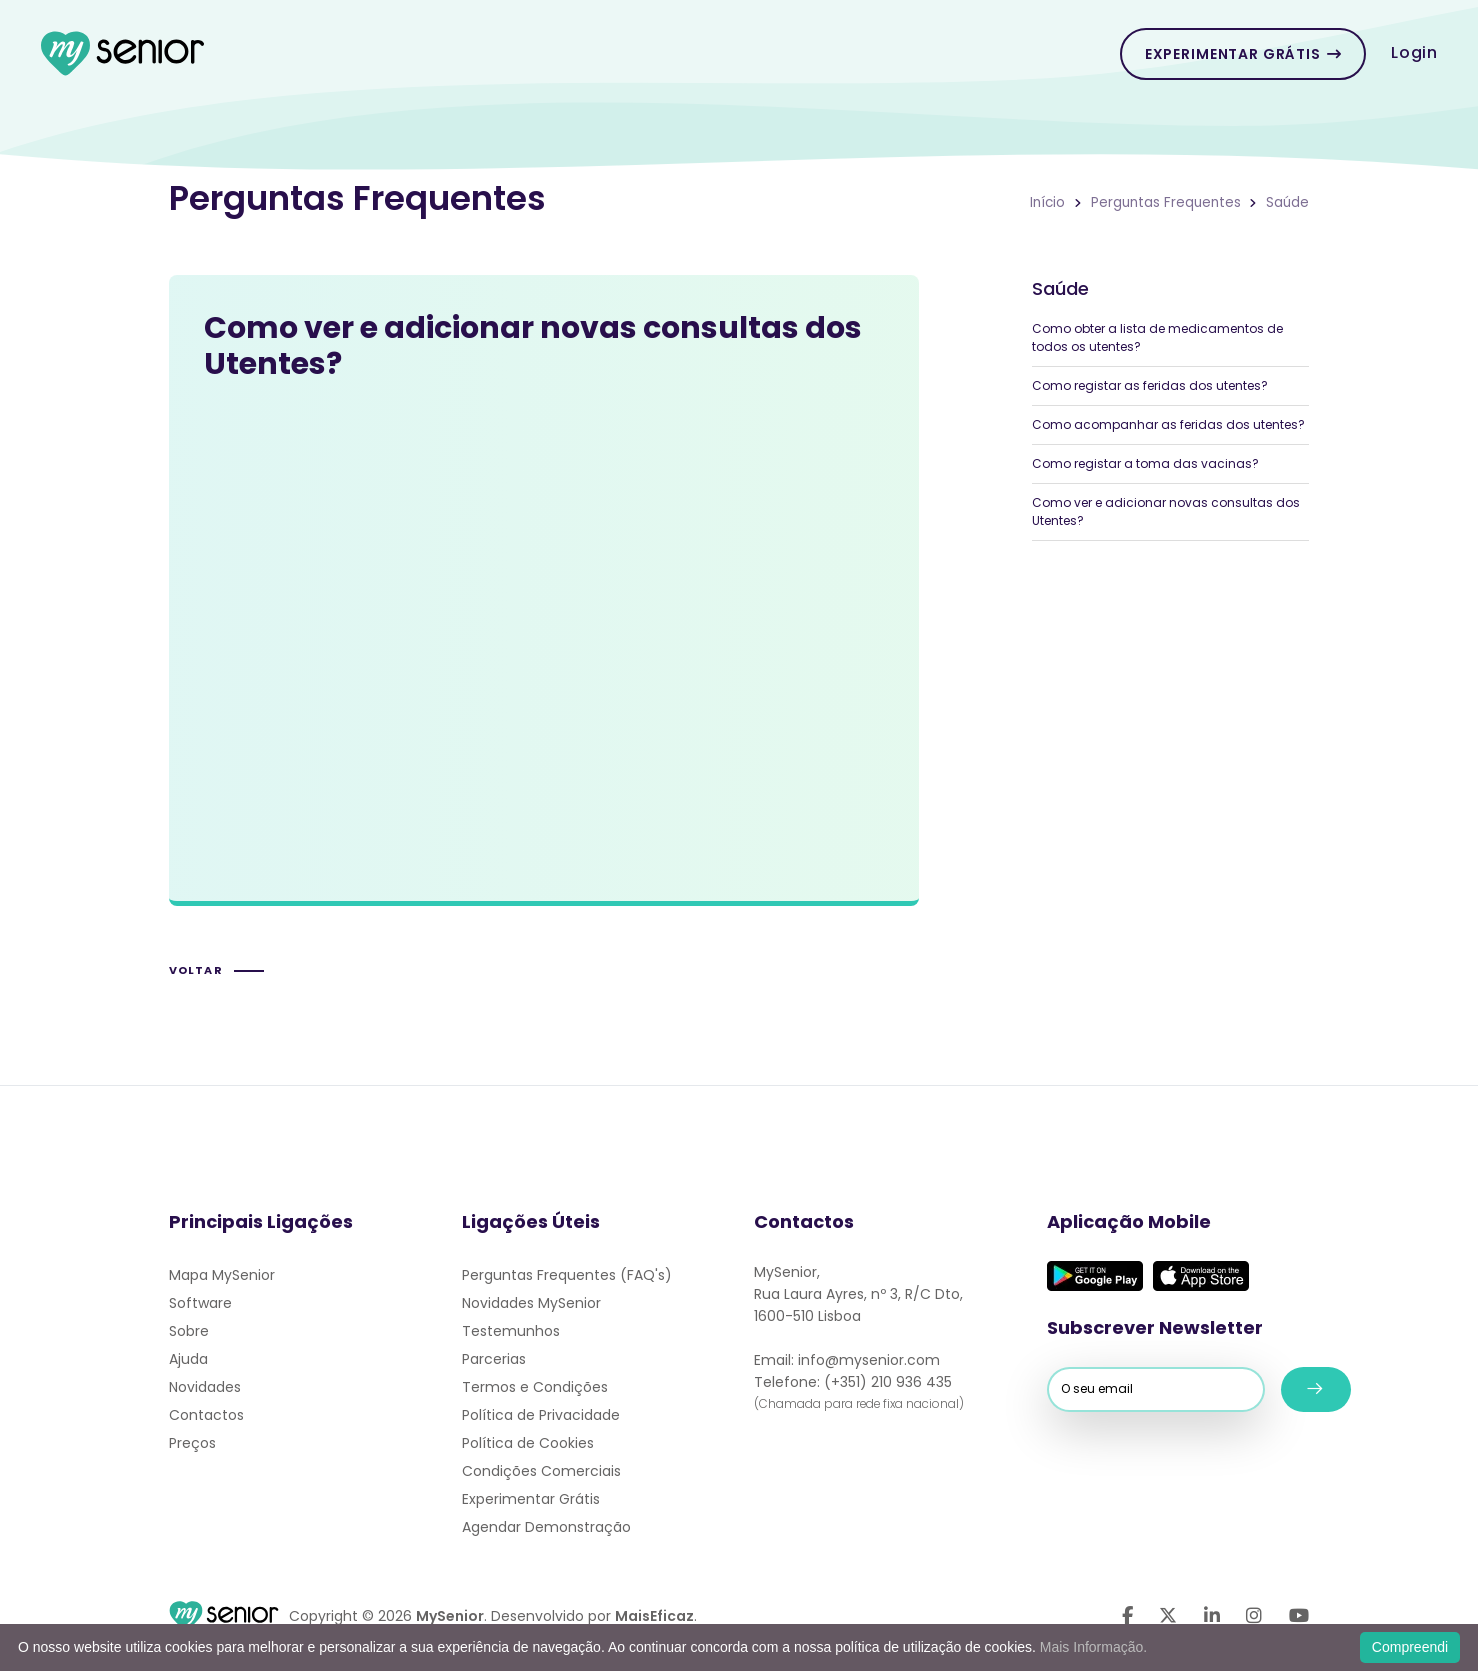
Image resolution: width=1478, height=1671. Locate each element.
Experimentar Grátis (1243, 54)
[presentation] (1161, 1451)
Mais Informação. (1093, 1647)
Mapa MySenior (222, 1275)
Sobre (189, 1331)
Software (200, 1303)
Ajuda (188, 1359)
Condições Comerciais (541, 1471)
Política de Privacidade (541, 1415)
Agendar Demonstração (546, 1527)
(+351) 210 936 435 (888, 1382)
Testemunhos (511, 1331)
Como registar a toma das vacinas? (1145, 463)
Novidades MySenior (531, 1303)
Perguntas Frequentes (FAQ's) (567, 1275)
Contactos (206, 1415)
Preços (192, 1443)
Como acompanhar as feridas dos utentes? (1168, 424)
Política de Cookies (528, 1443)
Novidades (205, 1387)
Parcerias (494, 1359)
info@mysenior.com (869, 1360)
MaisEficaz (654, 1616)
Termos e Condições (535, 1387)
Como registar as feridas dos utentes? (1150, 385)
